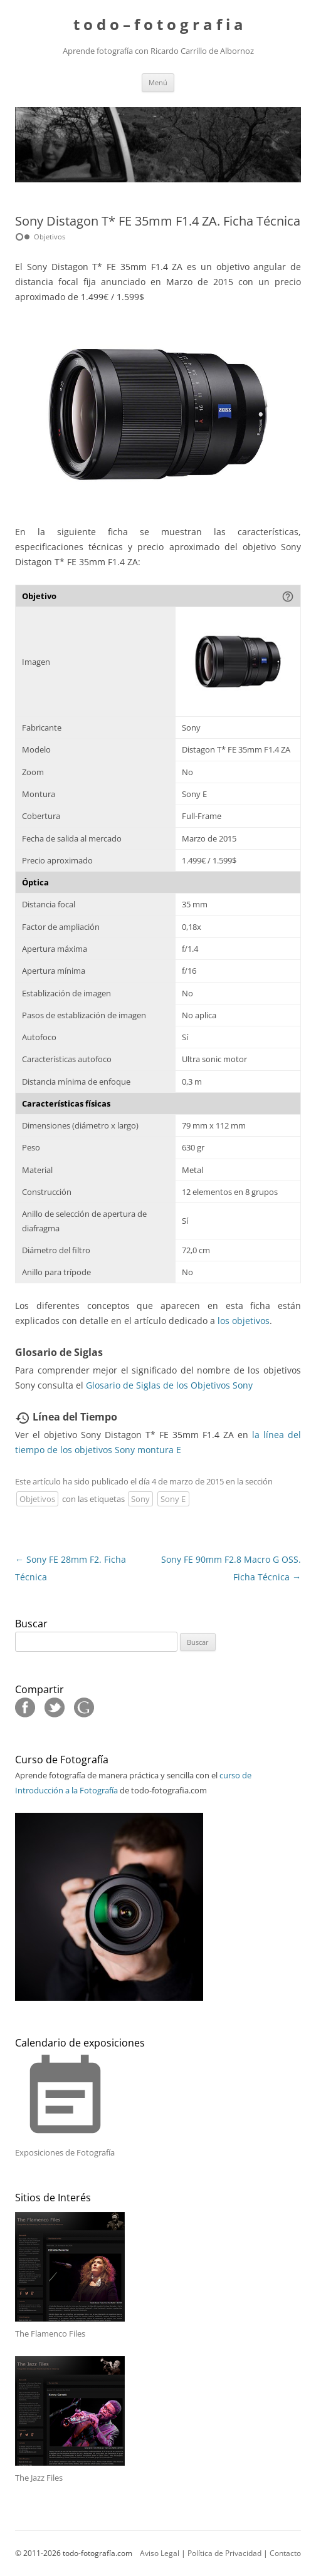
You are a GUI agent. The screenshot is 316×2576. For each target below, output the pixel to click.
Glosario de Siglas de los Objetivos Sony (169, 1385)
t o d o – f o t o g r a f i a (158, 24)
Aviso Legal (159, 2553)
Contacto (285, 2553)
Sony (140, 1498)
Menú (158, 82)
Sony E (173, 1498)
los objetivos (244, 1321)
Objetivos (37, 1498)
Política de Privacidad (224, 2553)
